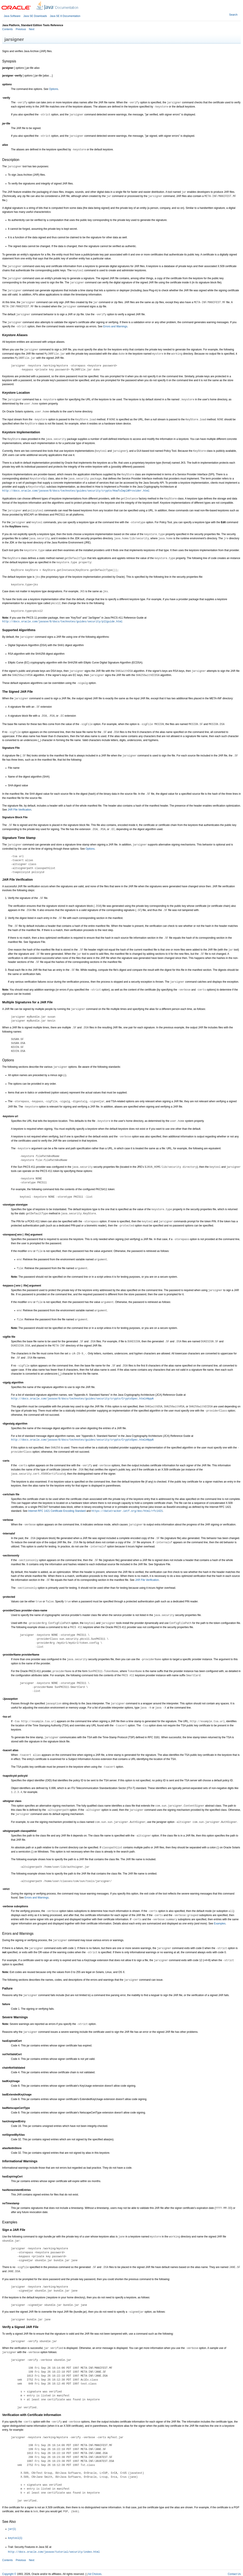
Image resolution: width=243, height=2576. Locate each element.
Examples (220, 1923)
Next (31, 29)
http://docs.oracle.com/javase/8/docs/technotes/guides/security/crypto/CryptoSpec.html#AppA (82, 1398)
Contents (7, 29)
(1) (12, 2528)
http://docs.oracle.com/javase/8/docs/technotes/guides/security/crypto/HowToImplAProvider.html (76, 490)
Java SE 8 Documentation (65, 16)
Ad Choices (94, 2574)
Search (233, 14)
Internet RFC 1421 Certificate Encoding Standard (57, 1510)
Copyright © (9, 2574)
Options (53, 89)
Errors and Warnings (115, 326)
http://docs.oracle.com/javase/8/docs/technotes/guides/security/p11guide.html (62, 621)
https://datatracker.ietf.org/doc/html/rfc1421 (127, 1511)
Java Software (12, 16)
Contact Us (234, 2574)
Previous (20, 29)
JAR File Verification (19, 809)
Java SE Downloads (35, 16)
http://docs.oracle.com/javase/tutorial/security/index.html (54, 2552)
